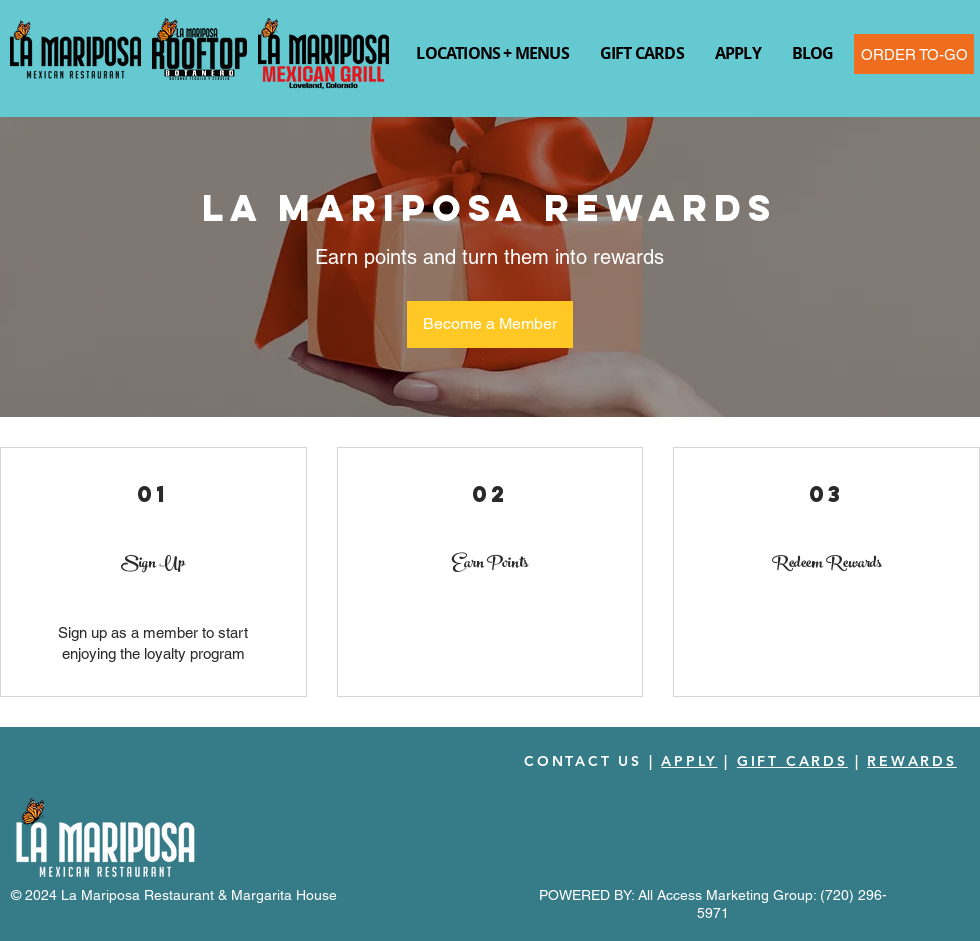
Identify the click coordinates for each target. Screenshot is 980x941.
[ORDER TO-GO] (914, 54)
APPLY (689, 761)
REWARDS (912, 761)
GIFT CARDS (792, 761)
